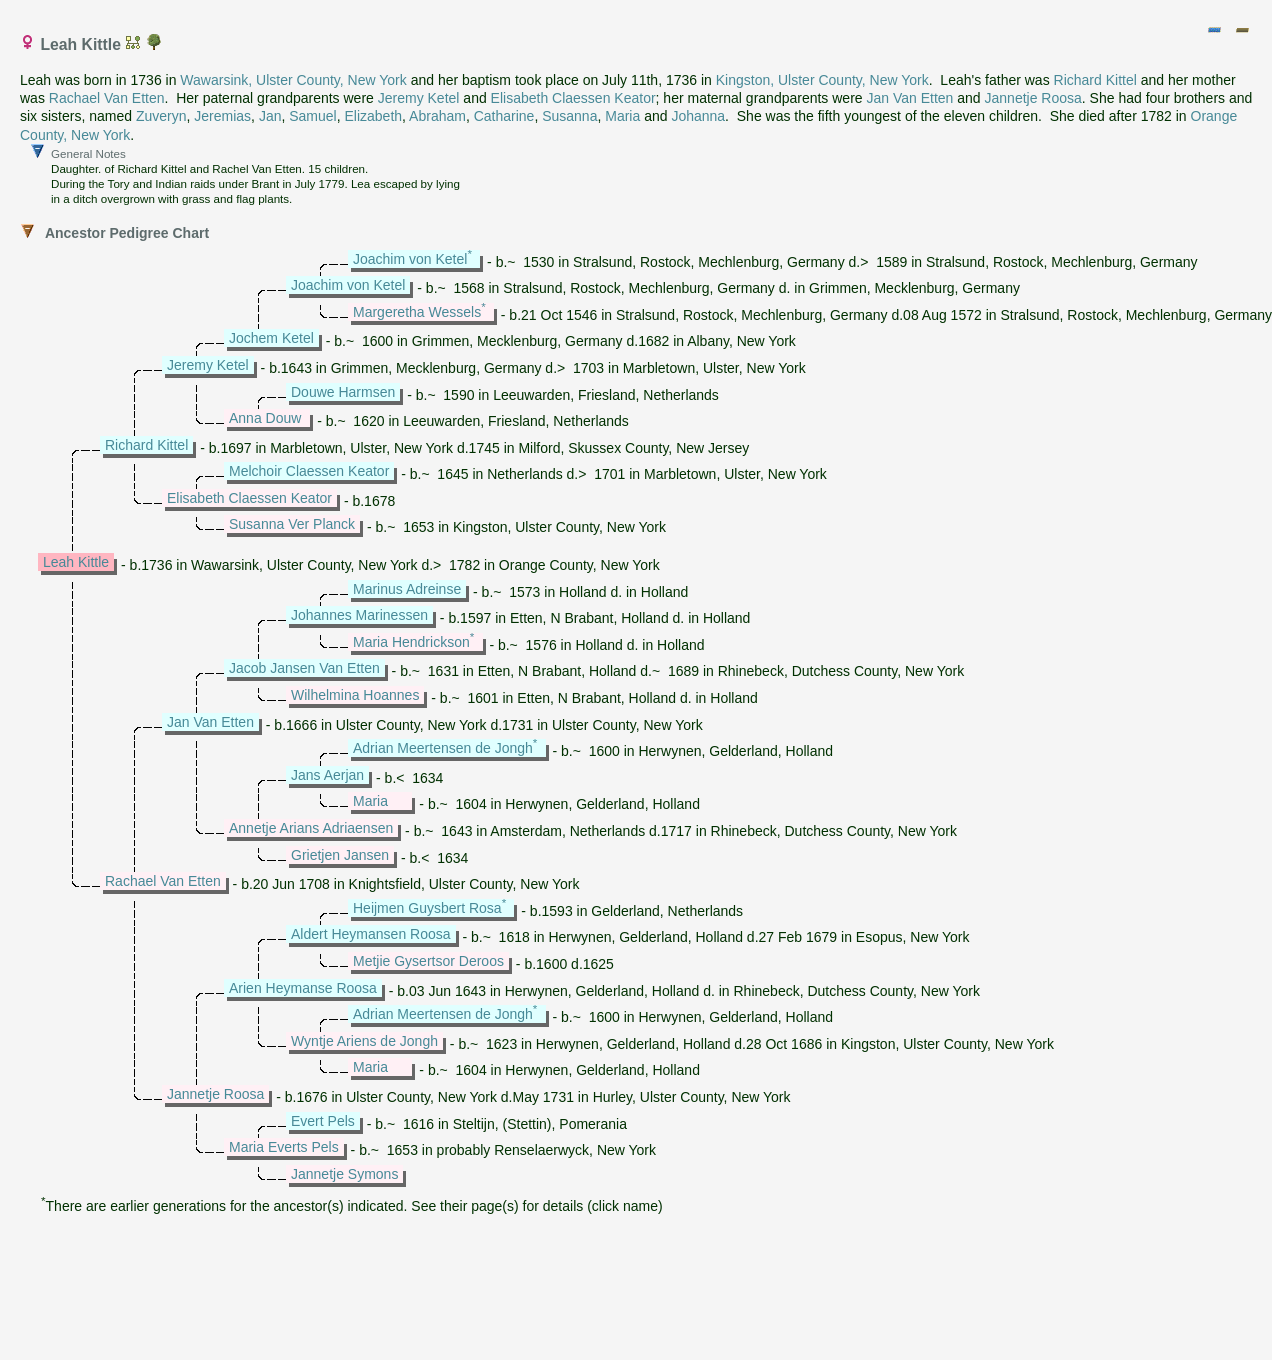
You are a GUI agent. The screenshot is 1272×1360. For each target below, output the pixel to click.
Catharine (504, 116)
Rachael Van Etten (107, 98)
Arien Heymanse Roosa (303, 988)
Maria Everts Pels (284, 1147)
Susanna (569, 116)
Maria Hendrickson (411, 642)
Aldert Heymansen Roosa (371, 934)
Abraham (437, 116)
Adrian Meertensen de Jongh (443, 748)
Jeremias (222, 116)
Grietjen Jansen (340, 855)
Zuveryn (161, 116)
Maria (622, 116)
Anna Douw (265, 418)
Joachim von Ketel (410, 259)
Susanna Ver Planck (292, 524)
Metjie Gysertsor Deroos (428, 961)
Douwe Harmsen (343, 392)
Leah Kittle (76, 562)
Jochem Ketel (271, 338)
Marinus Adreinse (407, 589)
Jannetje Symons (344, 1174)
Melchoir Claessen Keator (309, 471)
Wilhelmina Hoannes (355, 695)
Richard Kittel (1095, 80)
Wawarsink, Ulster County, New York (293, 80)
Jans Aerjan (327, 775)
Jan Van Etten (909, 98)
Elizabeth (373, 116)
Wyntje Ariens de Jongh (364, 1041)
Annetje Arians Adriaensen (311, 828)
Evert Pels (323, 1121)
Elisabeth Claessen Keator (573, 98)
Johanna (698, 116)
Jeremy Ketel (419, 98)
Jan (270, 116)
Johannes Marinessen (359, 615)
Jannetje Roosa (1033, 98)
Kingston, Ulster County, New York (822, 80)
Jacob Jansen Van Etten (304, 668)
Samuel (312, 116)
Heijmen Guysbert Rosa (427, 908)
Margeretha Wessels (417, 312)
